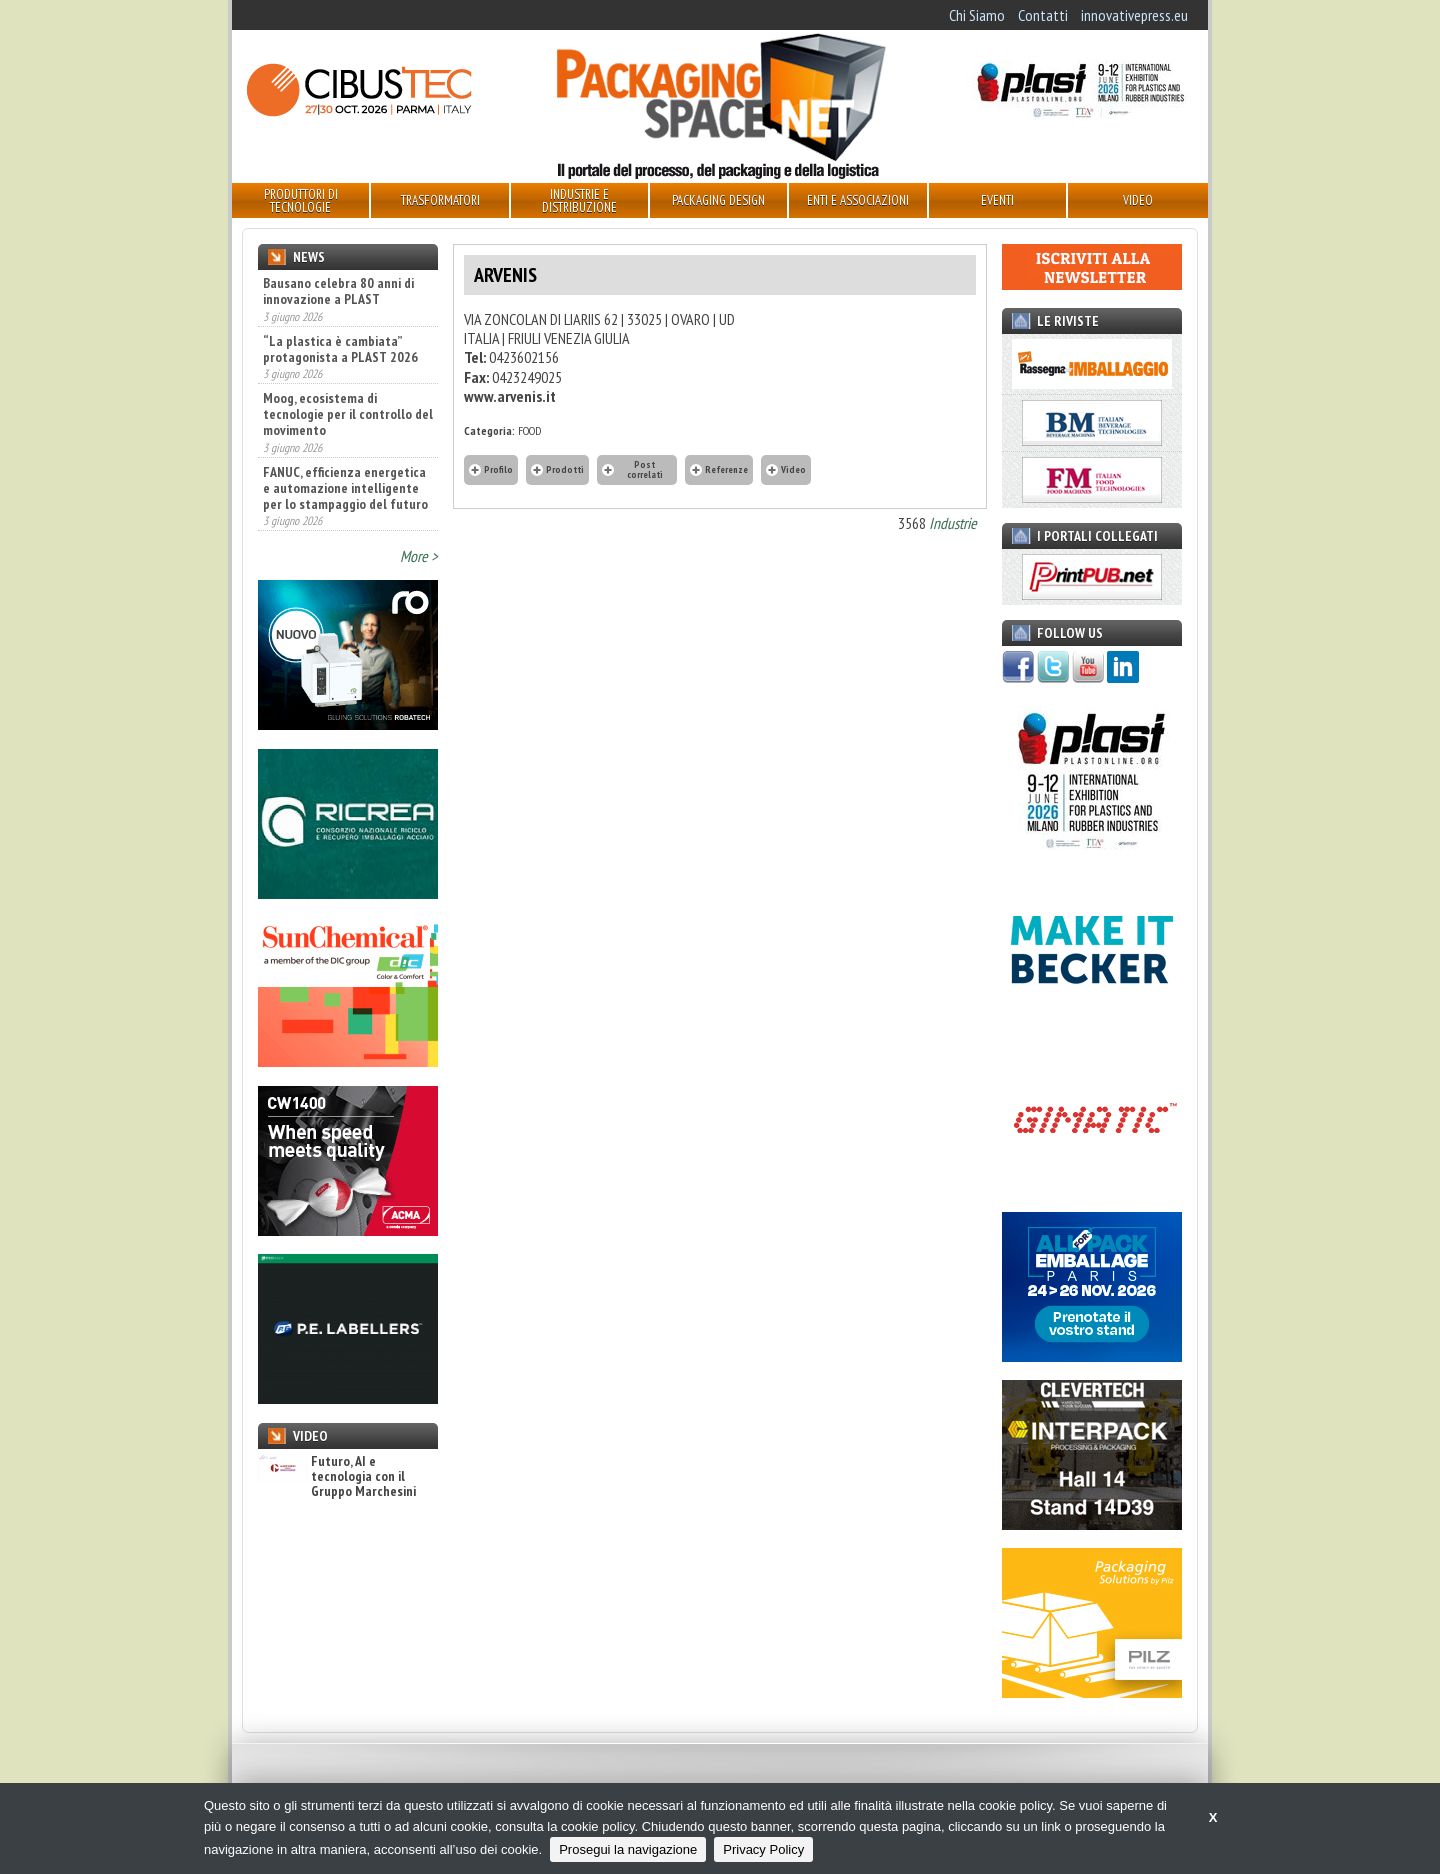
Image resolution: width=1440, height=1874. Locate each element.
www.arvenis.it (510, 396)
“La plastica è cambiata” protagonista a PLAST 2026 (340, 349)
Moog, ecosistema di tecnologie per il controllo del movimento (348, 414)
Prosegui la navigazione (628, 1849)
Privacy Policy (763, 1849)
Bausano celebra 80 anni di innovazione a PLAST (338, 291)
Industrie (953, 523)
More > (419, 556)
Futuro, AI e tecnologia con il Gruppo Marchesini (337, 1477)
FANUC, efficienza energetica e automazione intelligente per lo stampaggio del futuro (345, 488)
